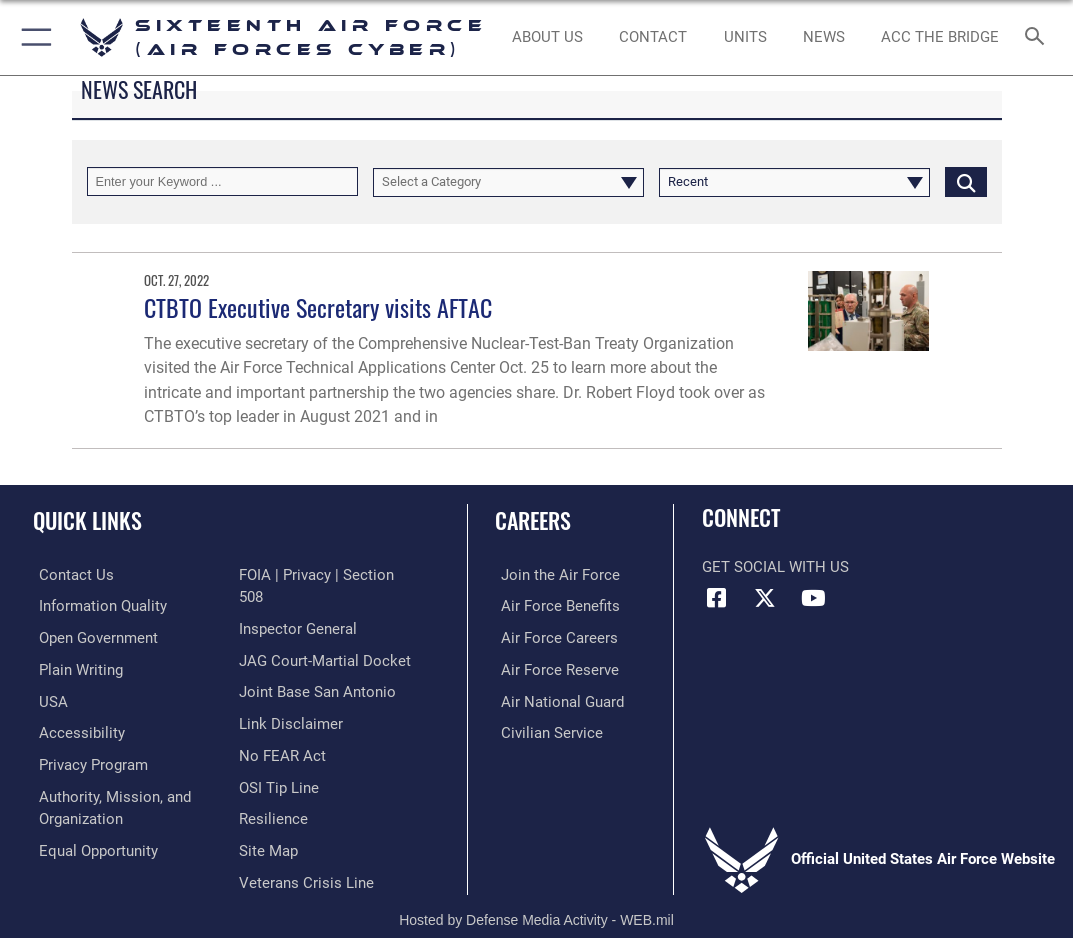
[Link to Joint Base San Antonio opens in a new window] (317, 666)
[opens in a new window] (97, 605)
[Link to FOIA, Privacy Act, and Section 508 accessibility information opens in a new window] (330, 574)
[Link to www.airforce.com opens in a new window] (554, 574)
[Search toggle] (1038, 37)
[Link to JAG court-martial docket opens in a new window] (325, 636)
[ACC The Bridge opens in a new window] (940, 38)
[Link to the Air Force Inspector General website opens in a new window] (298, 605)
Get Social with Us (775, 567)
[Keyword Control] (222, 181)
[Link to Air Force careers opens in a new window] (553, 636)
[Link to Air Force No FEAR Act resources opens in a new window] (282, 728)
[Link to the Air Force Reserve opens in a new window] (554, 666)
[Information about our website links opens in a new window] (291, 697)
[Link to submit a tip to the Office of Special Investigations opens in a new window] (279, 759)
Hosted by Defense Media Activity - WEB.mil (536, 893)
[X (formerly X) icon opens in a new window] (765, 598)
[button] (32, 37)
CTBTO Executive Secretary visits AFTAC (318, 307)
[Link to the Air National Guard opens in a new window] (556, 697)
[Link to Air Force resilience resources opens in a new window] (273, 790)
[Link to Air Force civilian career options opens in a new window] (546, 728)
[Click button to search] (966, 181)
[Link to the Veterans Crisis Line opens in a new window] (306, 852)
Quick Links (87, 520)
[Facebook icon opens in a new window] (717, 598)
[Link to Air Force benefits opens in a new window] (554, 605)
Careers (533, 520)
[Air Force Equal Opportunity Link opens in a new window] (92, 843)
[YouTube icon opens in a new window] (813, 598)
